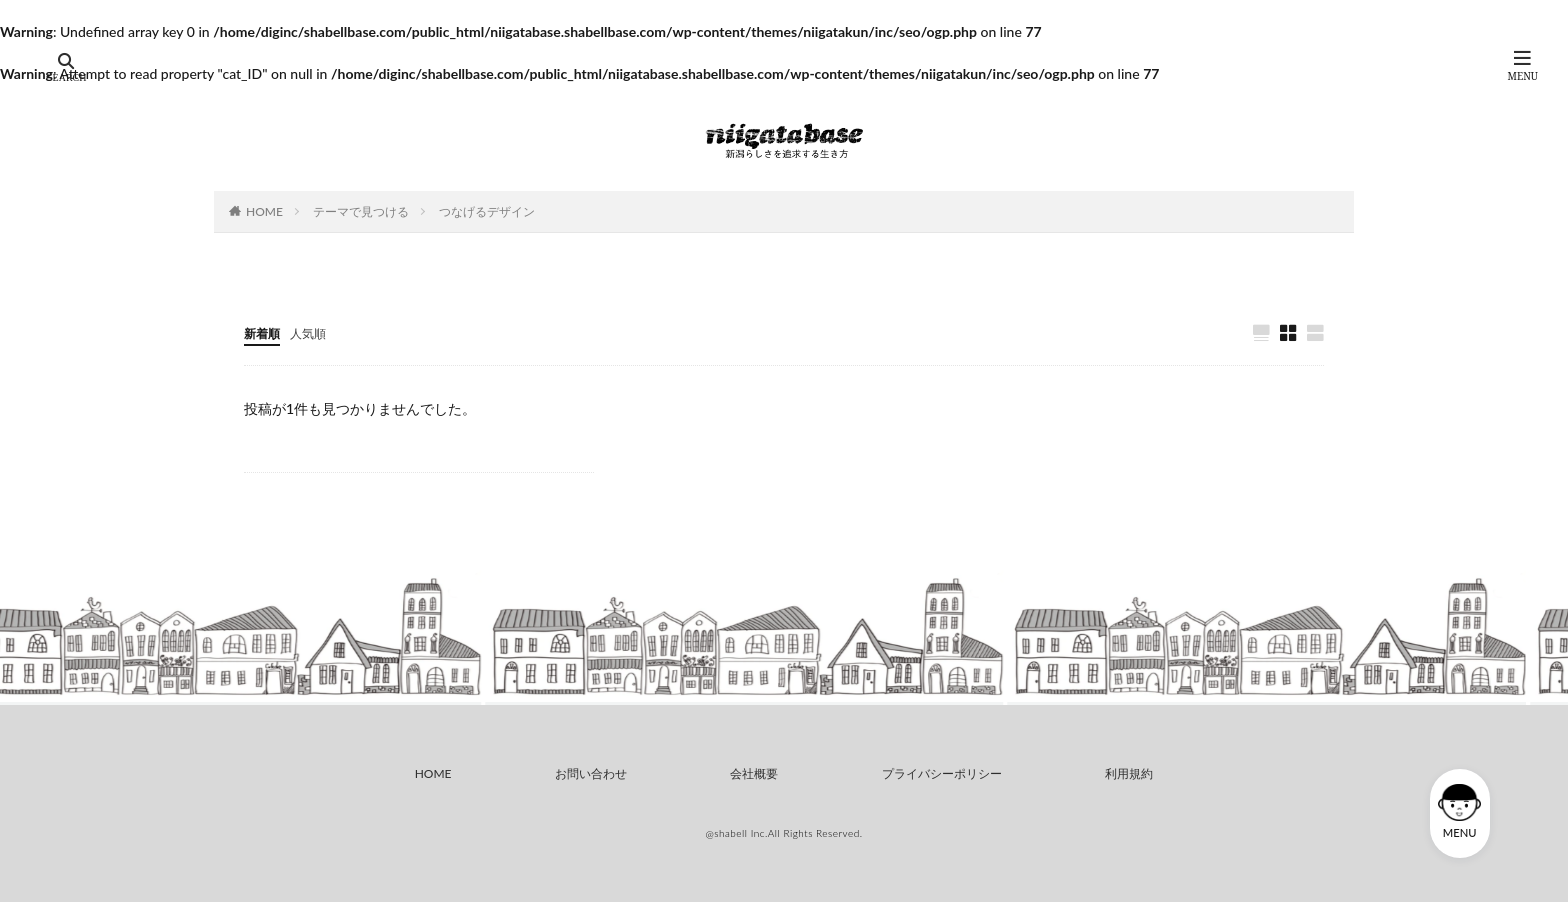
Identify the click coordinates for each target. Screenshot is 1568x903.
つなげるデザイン (487, 211)
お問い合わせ (588, 774)
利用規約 (1134, 774)
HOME (264, 211)
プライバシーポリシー (944, 774)
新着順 (265, 332)
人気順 (317, 332)
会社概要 (754, 774)
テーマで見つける (361, 211)
